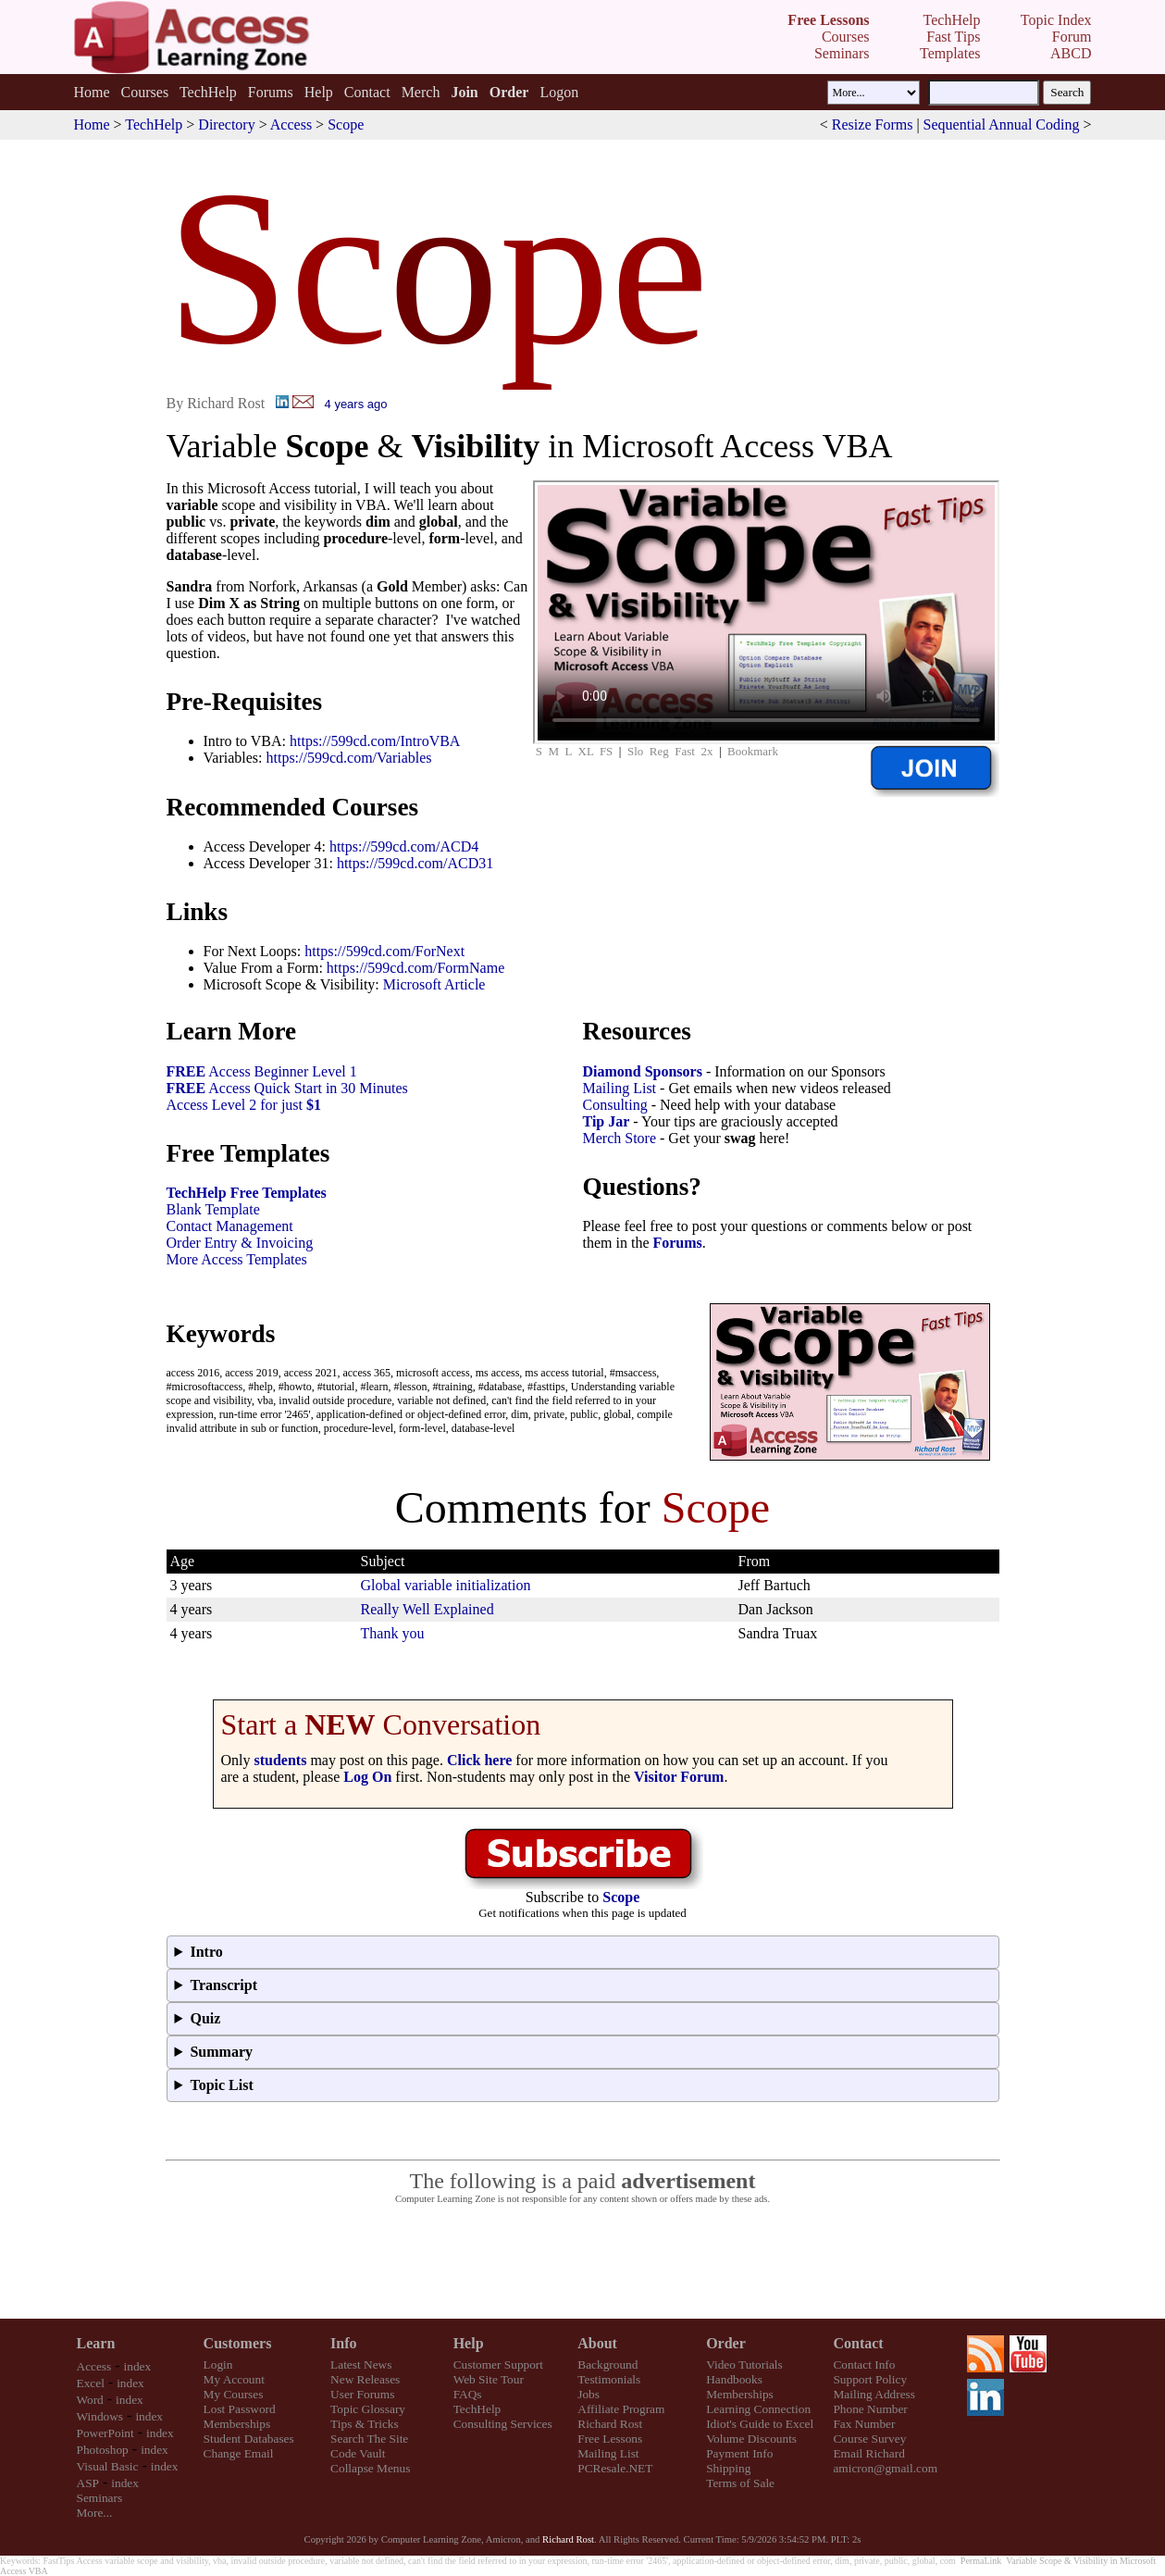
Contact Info (864, 2364)
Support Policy (870, 2379)
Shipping (728, 2468)
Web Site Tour (488, 2379)
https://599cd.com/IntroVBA (375, 741)
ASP (88, 2483)
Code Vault (357, 2453)
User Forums (362, 2394)
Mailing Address (873, 2394)
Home (91, 92)
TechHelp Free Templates (247, 1193)
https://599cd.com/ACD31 (415, 863)
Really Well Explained (427, 1609)
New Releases (365, 2379)
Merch (421, 92)
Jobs (588, 2394)
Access (291, 124)
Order (726, 2343)
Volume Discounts (751, 2438)
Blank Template (213, 1209)
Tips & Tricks (364, 2424)
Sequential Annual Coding (1001, 124)
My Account (234, 2379)
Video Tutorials (744, 2364)
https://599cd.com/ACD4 (403, 846)
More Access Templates (237, 1259)
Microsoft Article (434, 984)
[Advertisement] (583, 2262)
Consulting (615, 1105)
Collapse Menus (370, 2468)
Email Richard (868, 2453)
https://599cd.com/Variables (348, 757)
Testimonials (608, 2379)
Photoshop (103, 2450)
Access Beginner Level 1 (262, 1071)
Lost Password (240, 2409)
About (597, 2343)
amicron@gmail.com (885, 2468)
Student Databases (249, 2438)
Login (218, 2364)
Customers (238, 2343)
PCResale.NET (614, 2468)
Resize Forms (872, 124)
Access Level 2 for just (244, 1105)
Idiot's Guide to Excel (759, 2424)
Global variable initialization (446, 1585)
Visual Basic (108, 2466)
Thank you (393, 1633)
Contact (367, 92)
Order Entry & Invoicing (240, 1243)
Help (318, 92)
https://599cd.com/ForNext (384, 951)
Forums (270, 92)
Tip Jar (606, 1121)
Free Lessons (609, 2438)
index (138, 2366)
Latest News (360, 2364)
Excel (91, 2383)
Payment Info (739, 2453)
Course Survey (869, 2438)
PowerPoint (105, 2433)
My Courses (234, 2394)
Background (607, 2364)
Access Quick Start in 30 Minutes (287, 1088)
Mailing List (620, 1088)
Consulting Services (502, 2424)
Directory (226, 124)
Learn (96, 2343)
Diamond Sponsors (642, 1071)
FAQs (467, 2394)
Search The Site (369, 2438)
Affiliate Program (620, 2409)
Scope (346, 124)
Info (343, 2343)
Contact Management (230, 1226)
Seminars (100, 2498)
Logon (558, 92)
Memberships (237, 2424)
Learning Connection (758, 2409)
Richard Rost (609, 2424)
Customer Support (498, 2364)
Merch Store (620, 1138)
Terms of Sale (740, 2483)
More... (95, 2513)
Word (90, 2400)
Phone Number (870, 2409)
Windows (100, 2416)
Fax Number (864, 2424)
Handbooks (734, 2379)
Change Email (239, 2453)
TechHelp (208, 92)
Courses (145, 92)
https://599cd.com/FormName (415, 968)
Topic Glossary (367, 2409)
